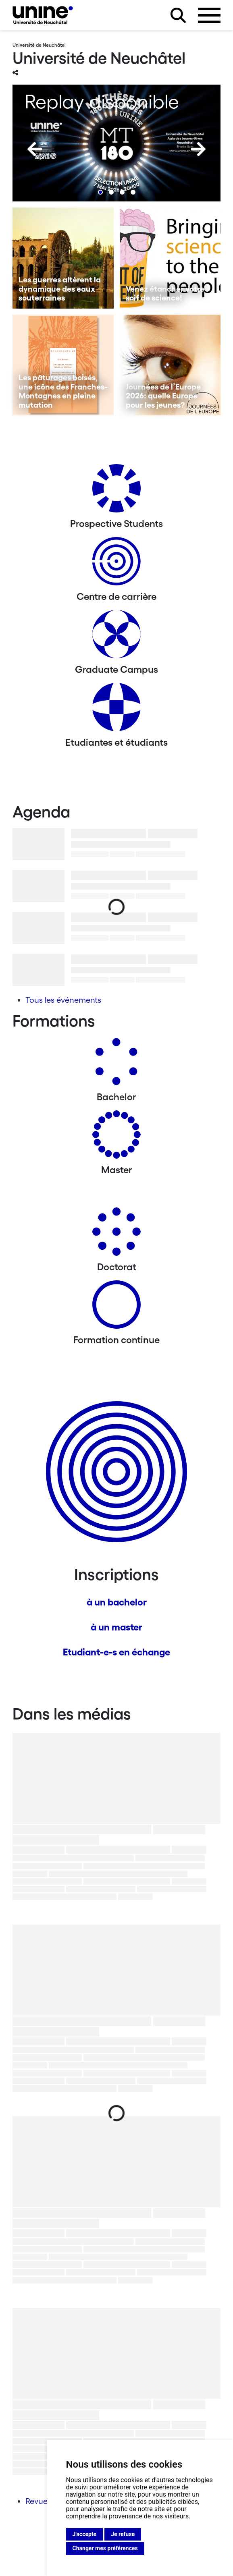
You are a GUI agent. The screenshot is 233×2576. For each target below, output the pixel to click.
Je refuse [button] (123, 2534)
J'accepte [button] (85, 2534)
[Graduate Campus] (116, 637)
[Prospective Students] (116, 491)
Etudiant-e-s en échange (116, 1652)
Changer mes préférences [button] (105, 2548)
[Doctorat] (116, 1234)
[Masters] (116, 1137)
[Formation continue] (116, 1307)
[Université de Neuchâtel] (42, 15)
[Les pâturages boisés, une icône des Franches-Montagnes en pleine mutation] (63, 365)
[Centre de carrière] (116, 564)
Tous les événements (63, 1000)
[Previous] (35, 149)
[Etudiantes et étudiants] (116, 710)
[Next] (198, 149)
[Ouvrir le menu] (209, 15)
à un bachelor (117, 1602)
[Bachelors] (116, 1064)
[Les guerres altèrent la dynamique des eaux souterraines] (63, 258)
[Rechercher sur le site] (178, 15)
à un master (116, 1627)
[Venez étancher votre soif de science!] (170, 258)
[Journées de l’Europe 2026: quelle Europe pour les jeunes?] (170, 365)
